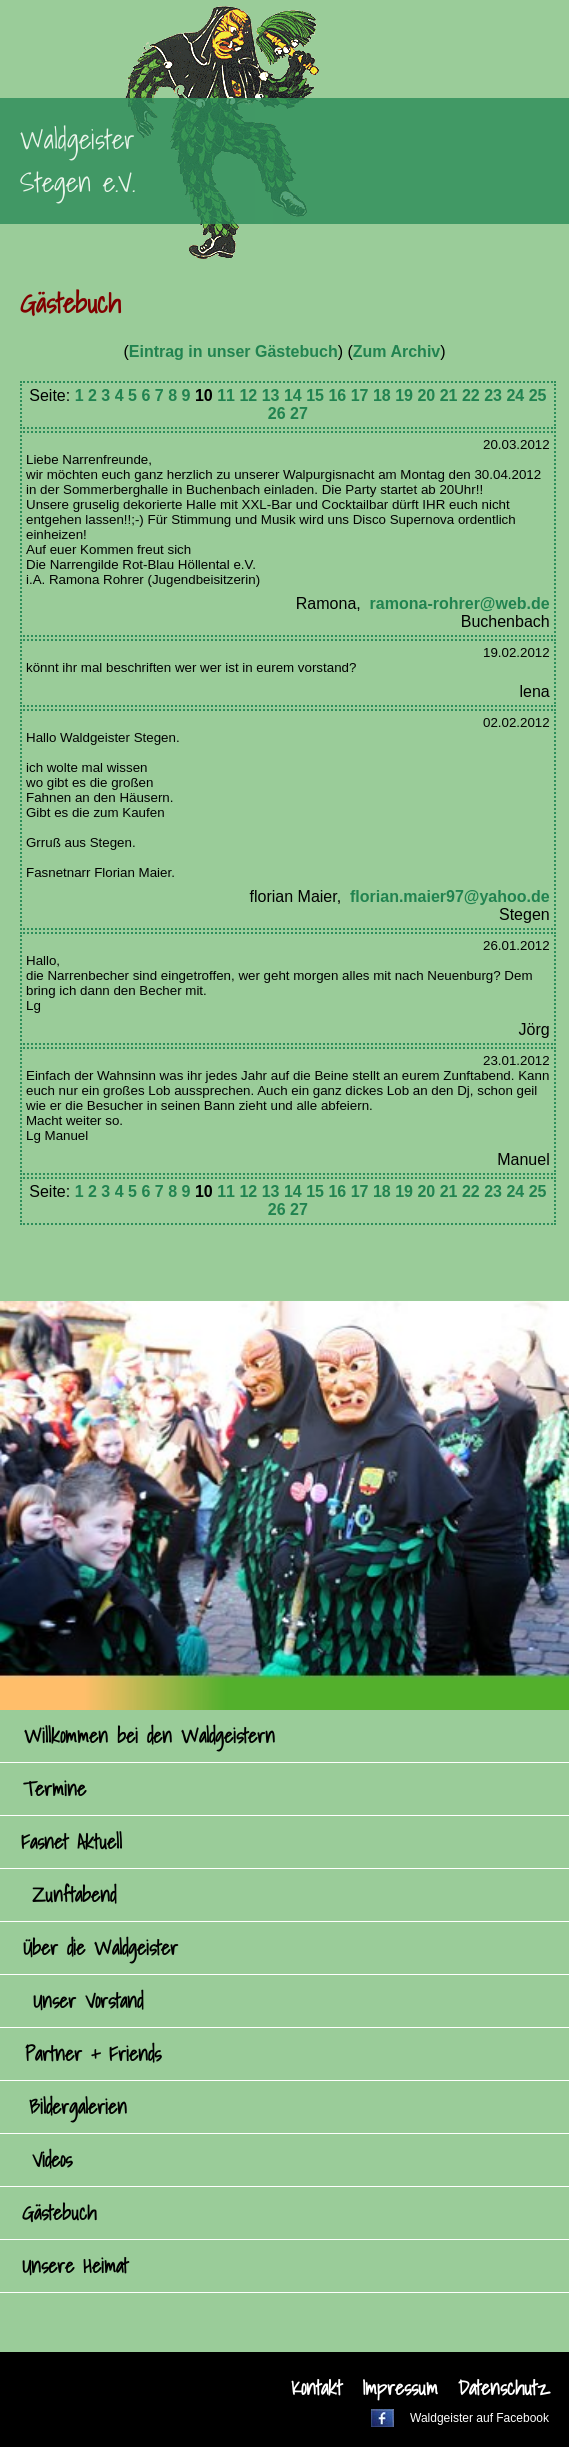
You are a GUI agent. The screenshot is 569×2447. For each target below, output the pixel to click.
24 (515, 395)
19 (404, 395)
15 (315, 395)
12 (248, 395)
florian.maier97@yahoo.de (450, 896)
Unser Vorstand (88, 2001)
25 (538, 395)
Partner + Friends (93, 2054)
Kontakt (316, 2388)
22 (471, 395)
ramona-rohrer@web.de (460, 603)
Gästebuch (59, 2213)
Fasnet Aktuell (71, 1842)
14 (293, 395)
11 (226, 395)
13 (271, 395)
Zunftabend (74, 1895)
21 (449, 395)
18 (382, 395)
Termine (54, 1789)
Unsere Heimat (75, 2266)
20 (426, 395)
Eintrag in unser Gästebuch (233, 351)
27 (299, 413)
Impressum (400, 2388)
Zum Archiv (396, 351)
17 (360, 395)
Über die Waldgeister (100, 1948)
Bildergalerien (78, 2107)
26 (277, 413)
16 (337, 395)
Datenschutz (503, 2388)
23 (493, 395)
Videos (52, 2160)
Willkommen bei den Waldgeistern (149, 1736)
